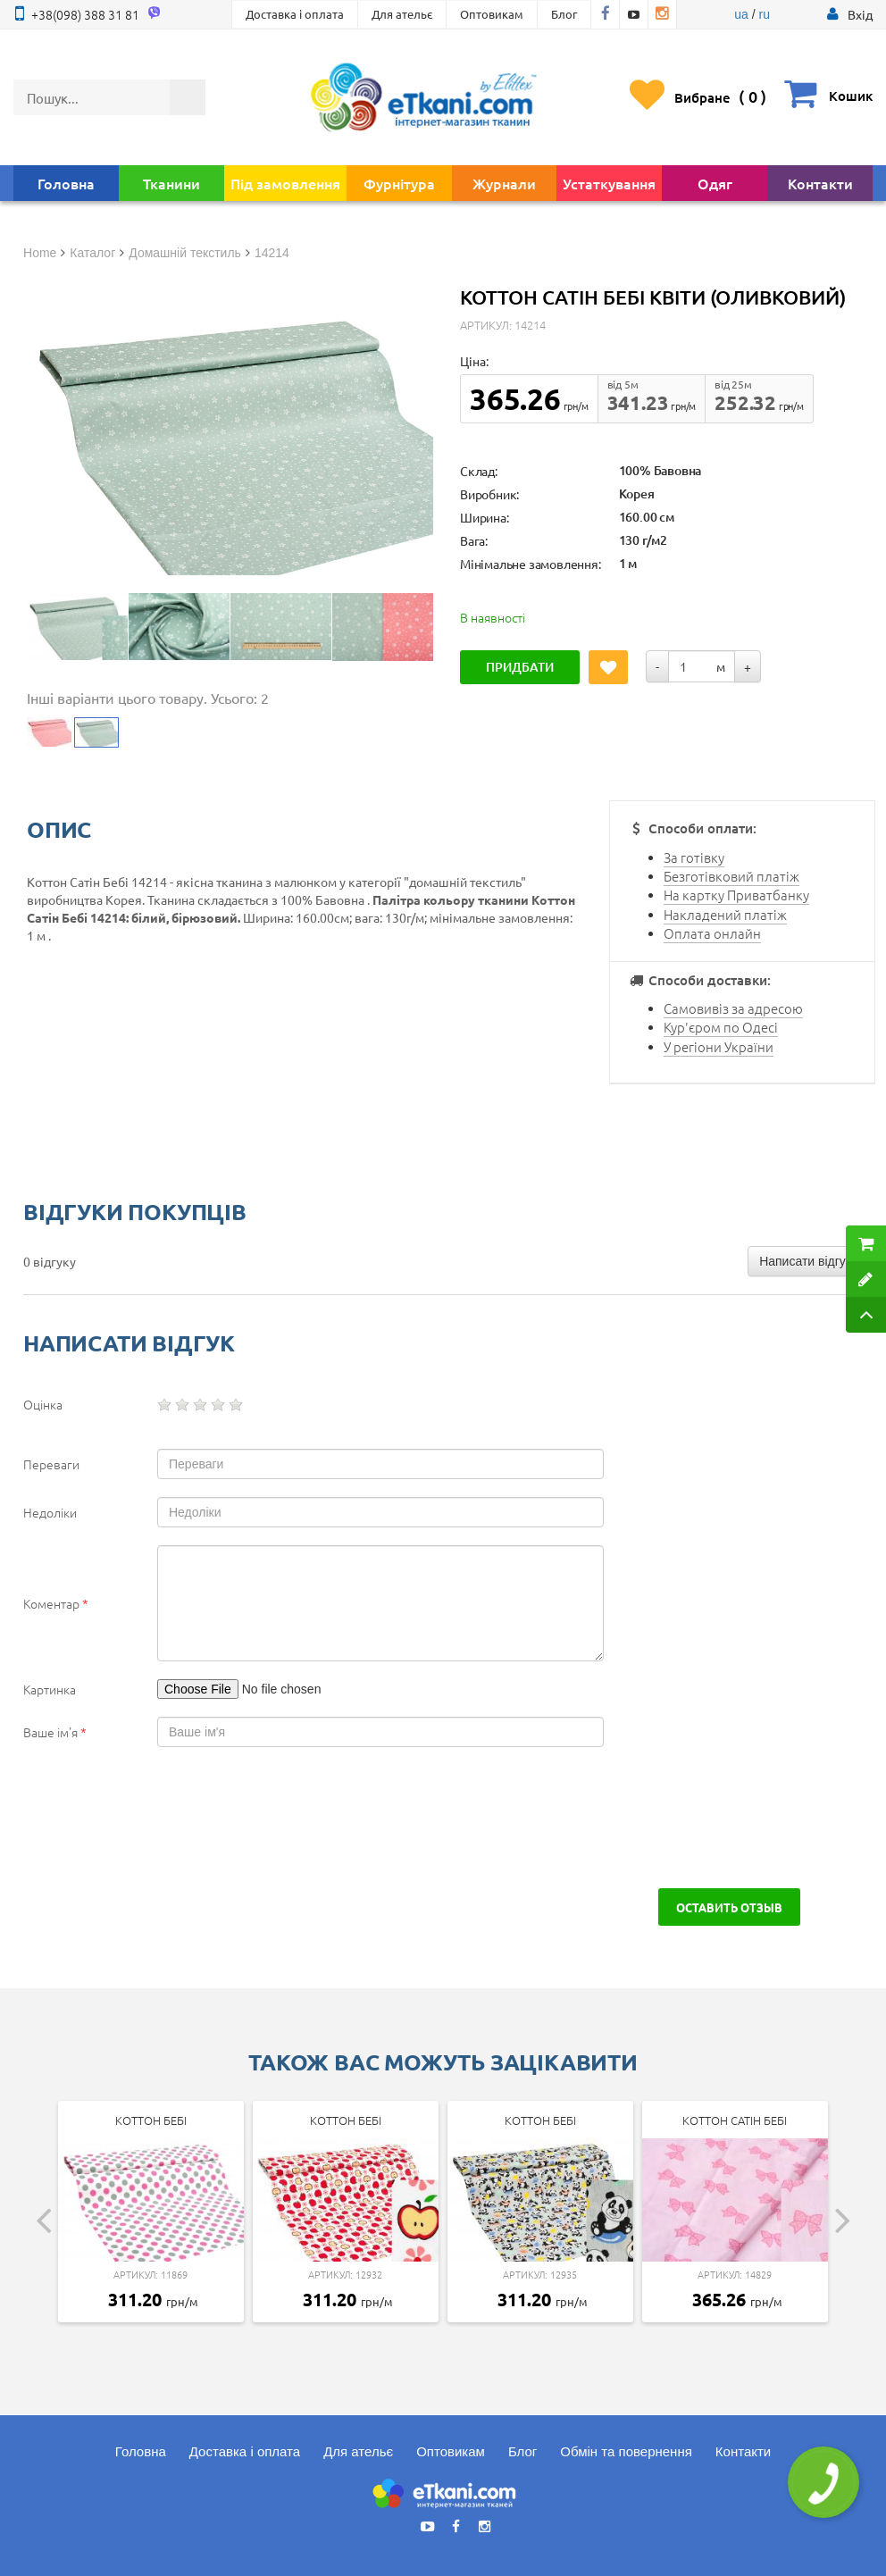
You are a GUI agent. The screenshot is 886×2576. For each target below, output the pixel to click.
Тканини (171, 183)
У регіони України (718, 1046)
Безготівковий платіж (731, 875)
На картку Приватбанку (736, 894)
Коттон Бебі (151, 2120)
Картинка (49, 1689)
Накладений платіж (725, 914)
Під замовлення (285, 183)
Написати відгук (805, 1261)
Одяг (715, 183)
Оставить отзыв (729, 1907)
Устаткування (609, 183)
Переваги (51, 1464)
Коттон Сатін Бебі (734, 2120)
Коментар (55, 1603)
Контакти (820, 183)
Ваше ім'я (55, 1732)
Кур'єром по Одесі (721, 1026)
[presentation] (159, 1818)
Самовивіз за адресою (733, 1008)
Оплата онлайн (712, 933)
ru (763, 14)
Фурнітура (399, 183)
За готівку (694, 857)
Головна (66, 183)
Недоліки (50, 1512)
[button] (860, 14)
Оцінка (43, 1404)
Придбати (520, 666)
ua (741, 14)
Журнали (504, 183)
